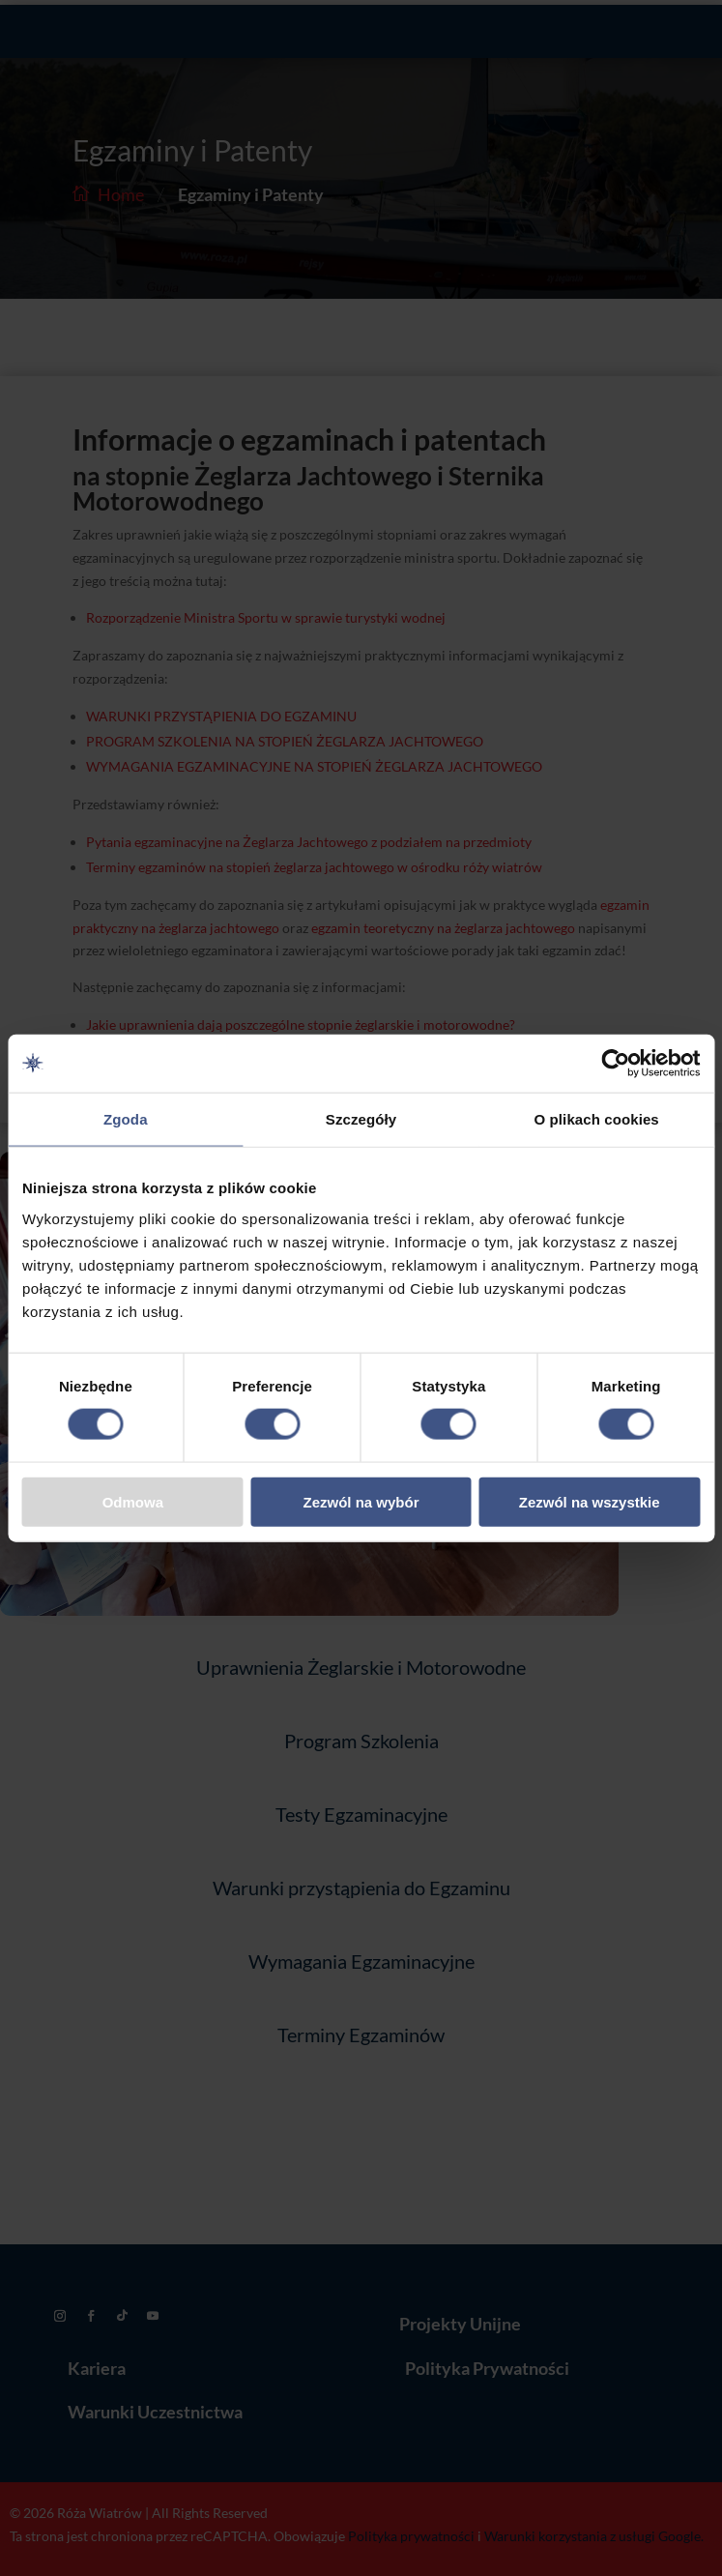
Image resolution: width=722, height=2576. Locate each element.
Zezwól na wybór (361, 1501)
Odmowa (132, 1501)
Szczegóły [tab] (361, 1119)
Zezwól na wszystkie (589, 1501)
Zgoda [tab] (125, 1119)
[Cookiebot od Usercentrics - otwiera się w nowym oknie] (615, 1063)
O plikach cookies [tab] (596, 1119)
